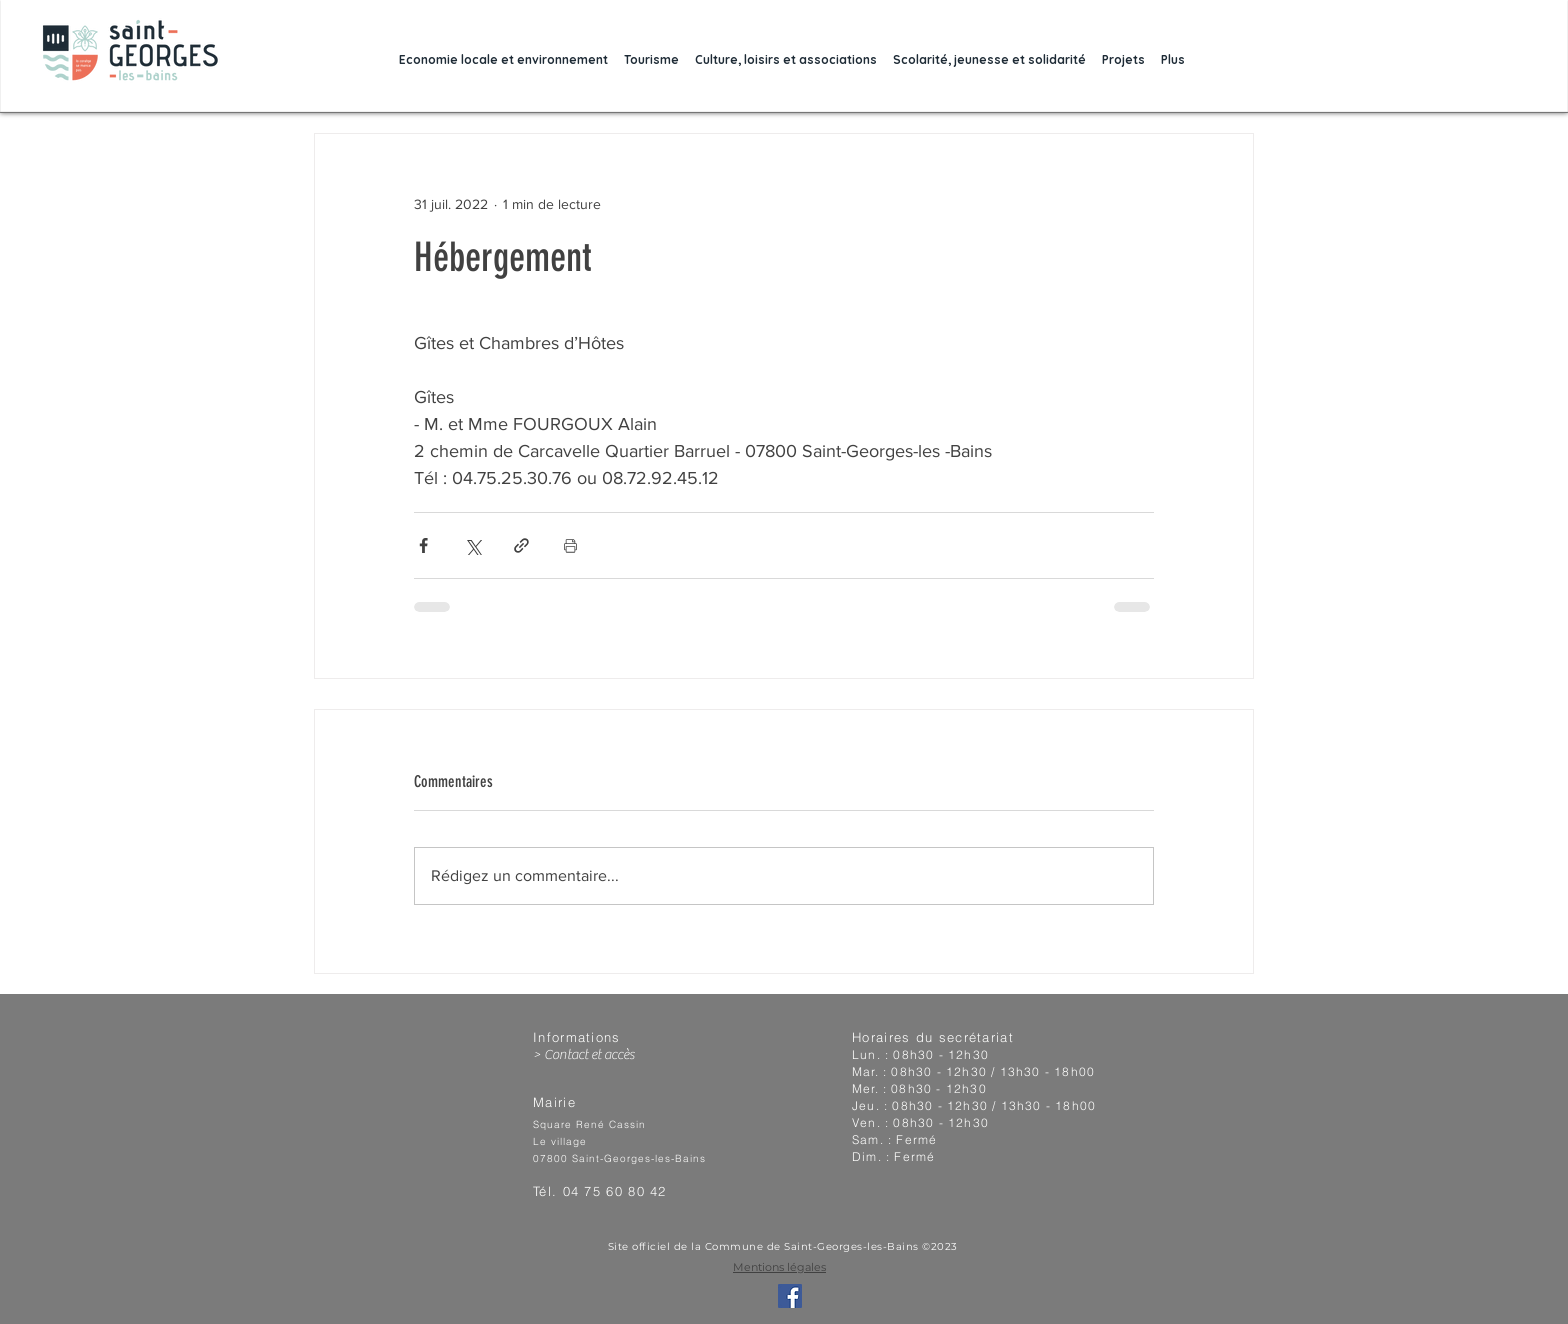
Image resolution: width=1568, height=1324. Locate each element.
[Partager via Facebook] (423, 545)
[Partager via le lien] (521, 545)
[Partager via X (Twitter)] (472, 545)
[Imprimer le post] (570, 545)
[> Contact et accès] (620, 1055)
